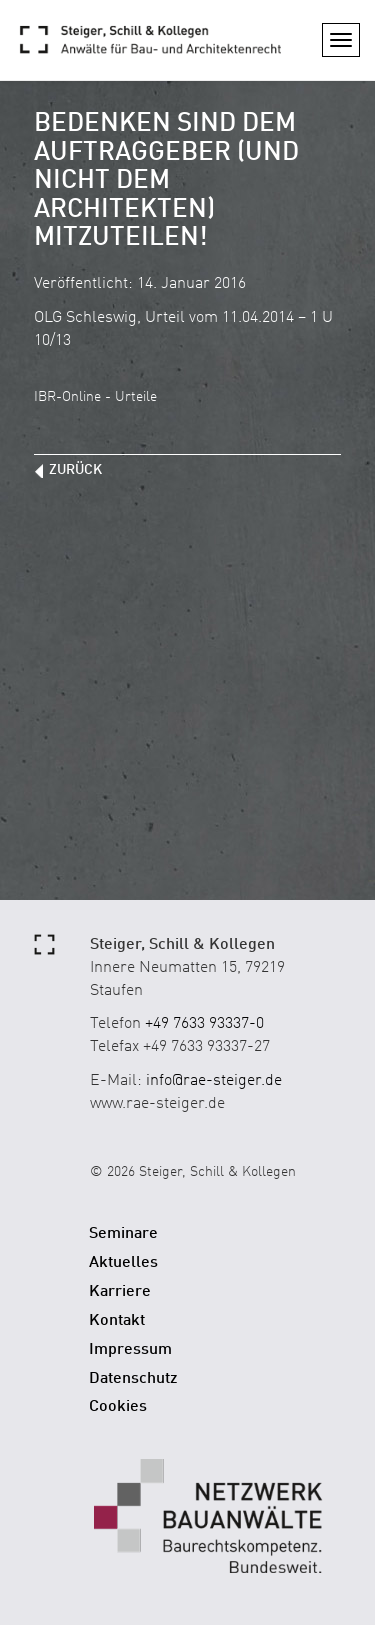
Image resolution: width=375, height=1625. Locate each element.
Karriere (120, 1292)
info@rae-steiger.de (214, 1081)
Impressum (130, 1350)
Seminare (123, 1234)
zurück (75, 470)
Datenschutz (133, 1379)
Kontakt (117, 1321)
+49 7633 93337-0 (204, 1024)
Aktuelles (123, 1263)
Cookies (118, 1407)
